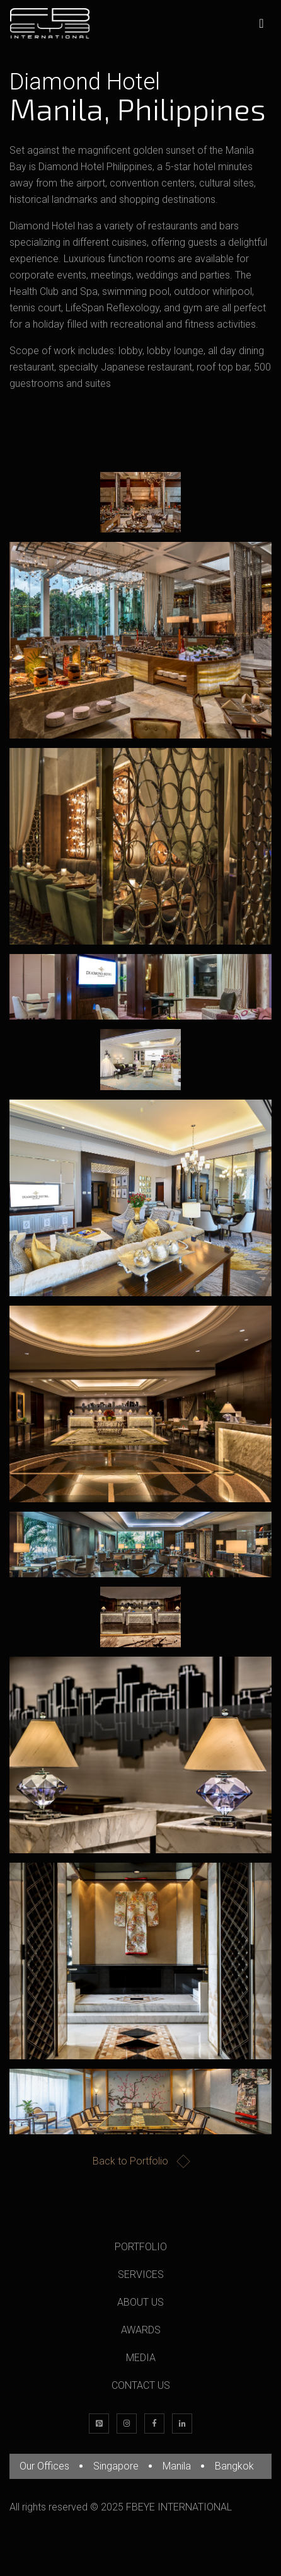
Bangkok (234, 2466)
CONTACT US (141, 2385)
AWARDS (141, 2330)
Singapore (116, 2466)
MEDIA (141, 2358)
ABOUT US (140, 2302)
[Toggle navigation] (261, 23)
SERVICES (141, 2274)
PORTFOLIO (141, 2247)
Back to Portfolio (140, 2161)
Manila (177, 2466)
